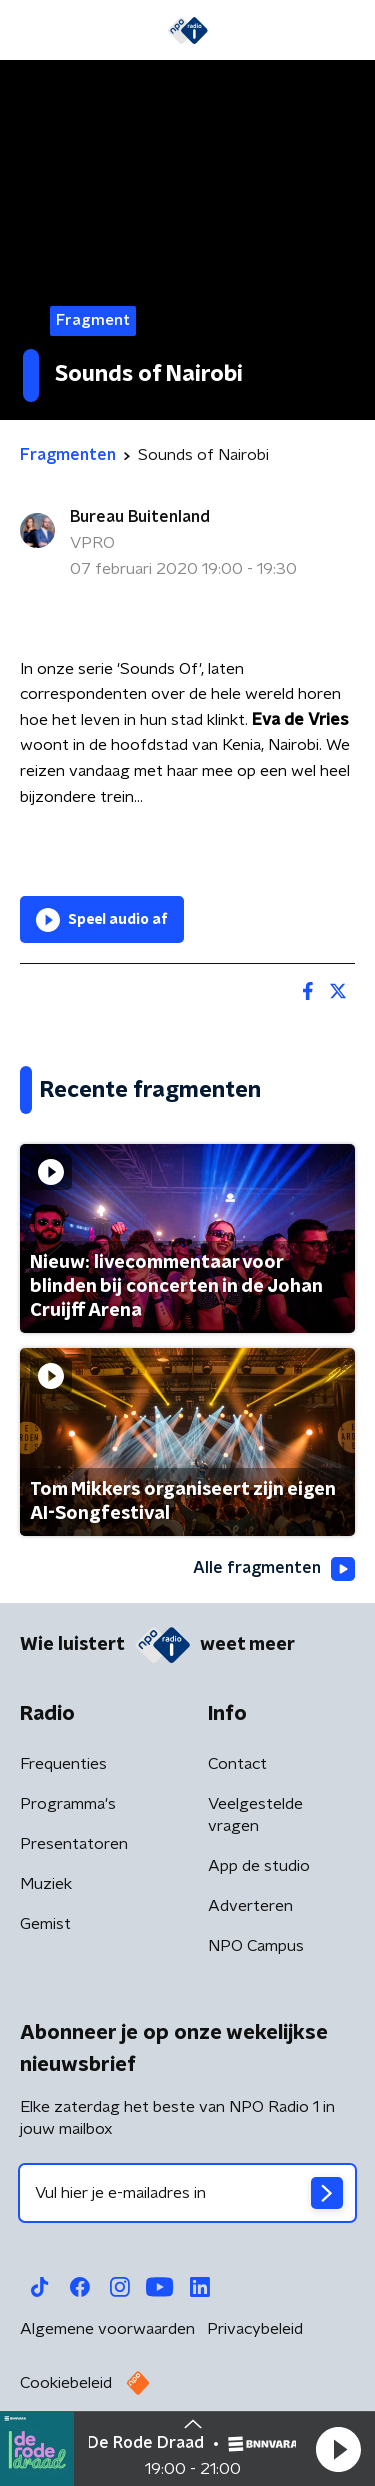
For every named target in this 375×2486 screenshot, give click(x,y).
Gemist (45, 1924)
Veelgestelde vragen (255, 1815)
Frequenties (63, 1764)
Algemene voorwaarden (107, 2329)
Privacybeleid (255, 2329)
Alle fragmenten (274, 1569)
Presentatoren (74, 1844)
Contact (237, 1764)
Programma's (68, 1804)
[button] (338, 2449)
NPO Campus (256, 1946)
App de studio (259, 1866)
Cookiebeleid (66, 2383)
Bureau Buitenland (140, 517)
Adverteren (250, 1906)
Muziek (46, 1884)
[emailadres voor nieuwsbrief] (187, 2193)
